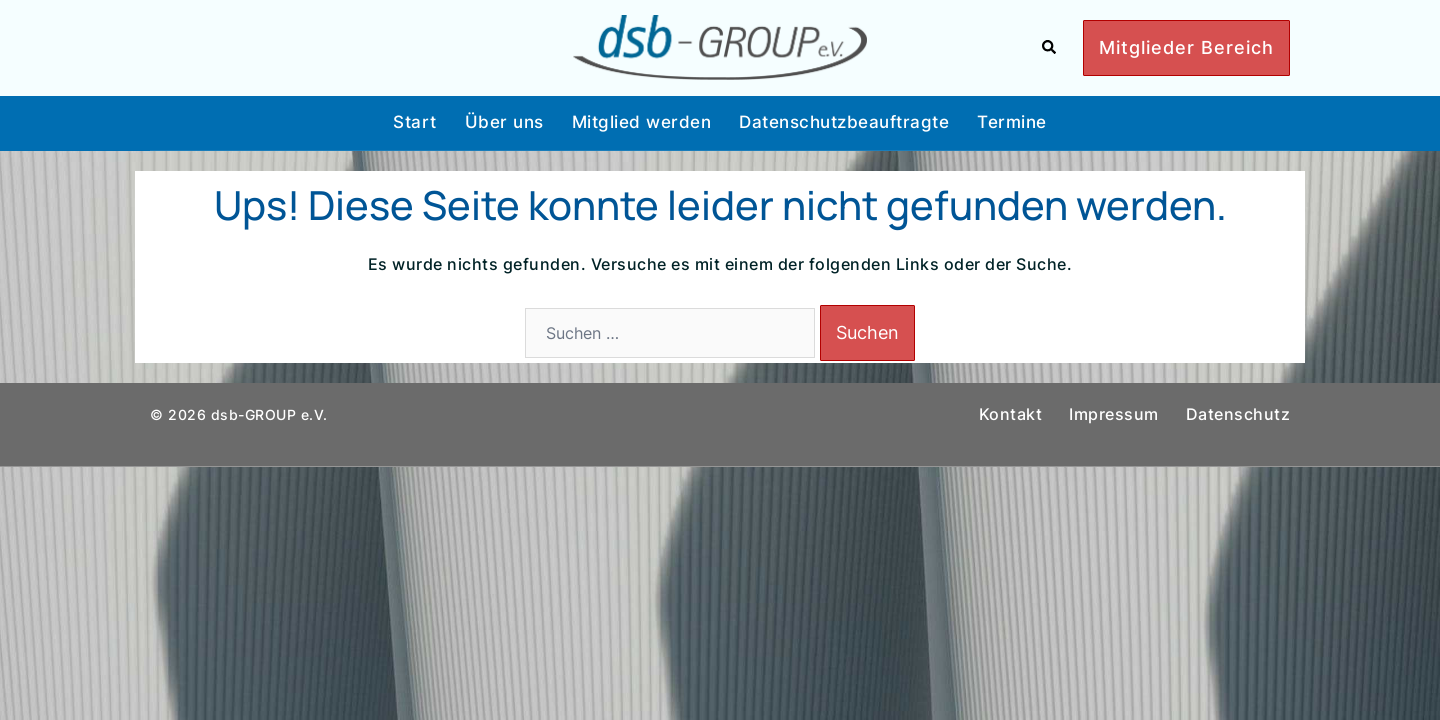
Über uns (504, 122)
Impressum (1114, 414)
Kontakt (1011, 414)
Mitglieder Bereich (1186, 47)
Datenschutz (1238, 414)
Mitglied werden (642, 122)
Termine (1012, 122)
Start (415, 122)
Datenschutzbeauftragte (844, 122)
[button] (1050, 47)
